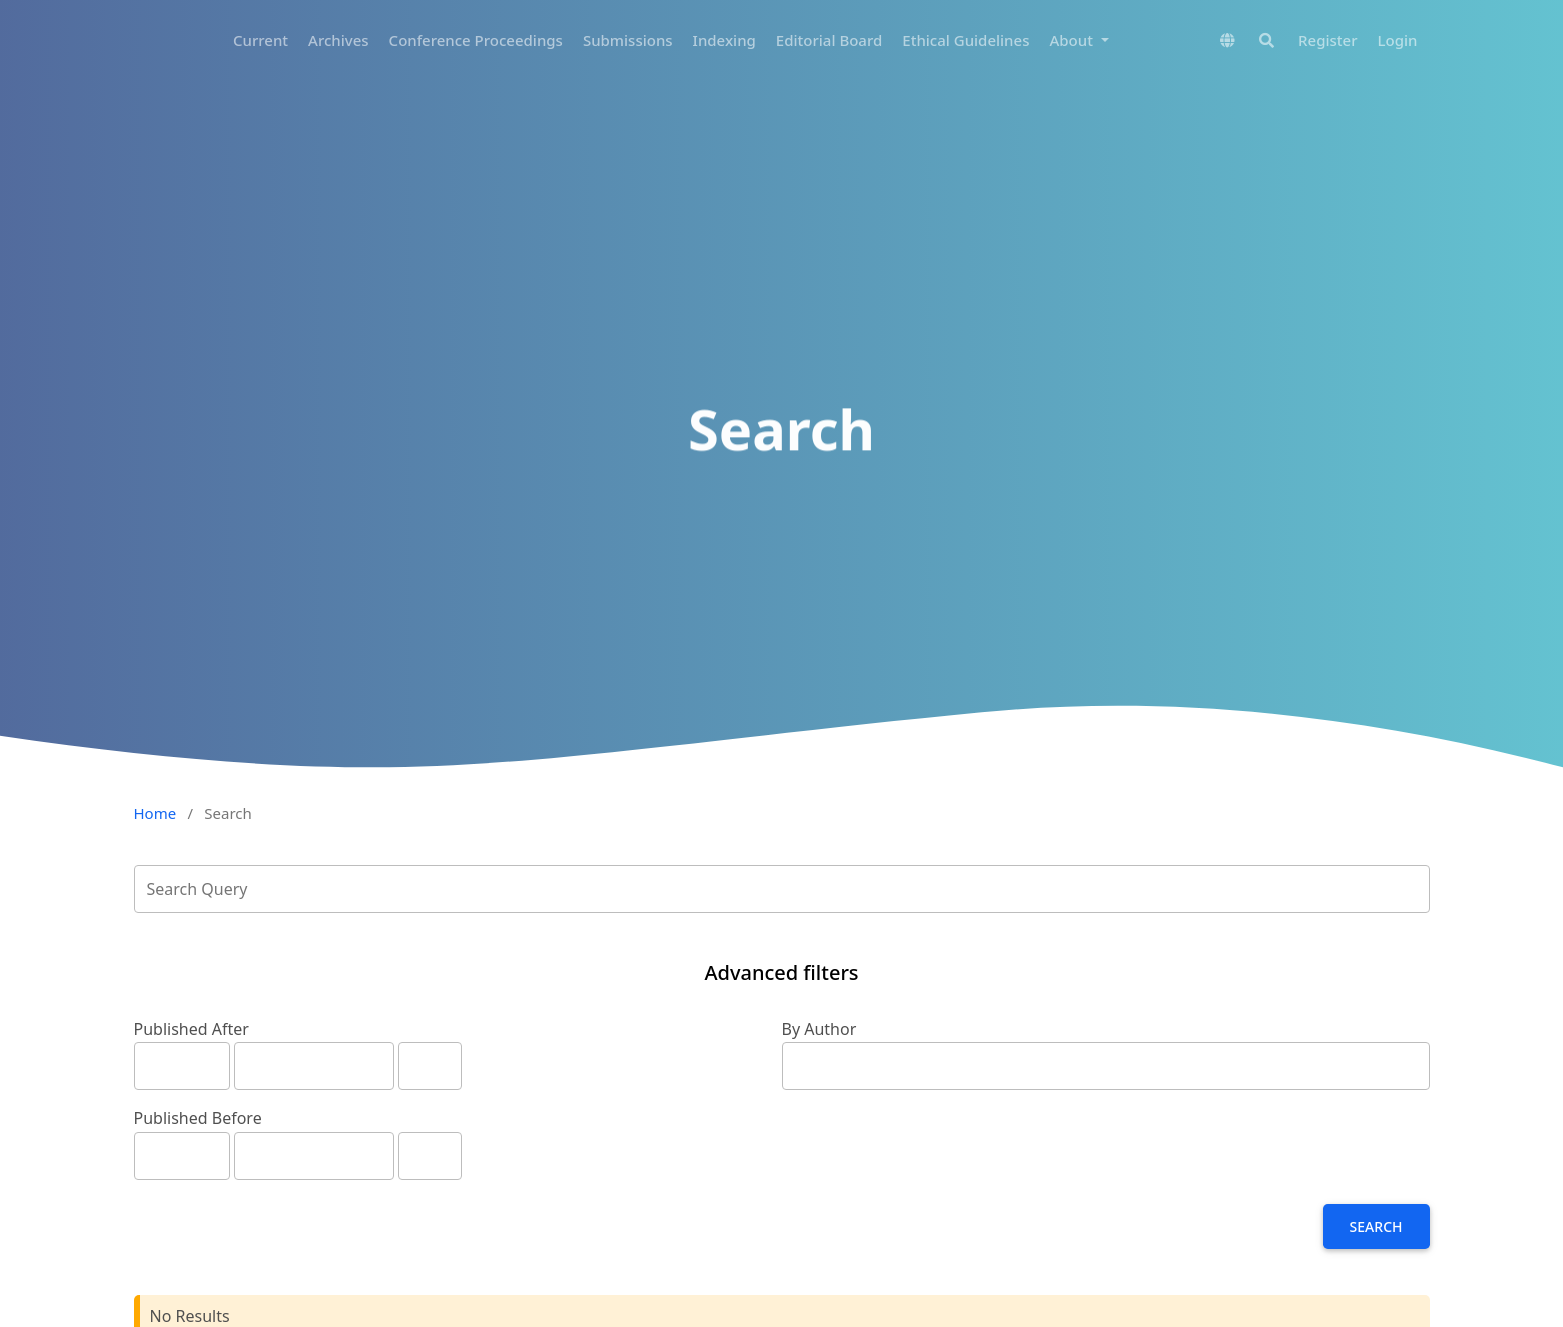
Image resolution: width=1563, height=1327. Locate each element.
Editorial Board (829, 40)
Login (1398, 40)
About (1072, 40)
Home (155, 813)
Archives (338, 40)
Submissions (628, 40)
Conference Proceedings (476, 40)
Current (260, 40)
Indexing (724, 40)
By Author (819, 1029)
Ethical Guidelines (965, 40)
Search (1376, 1226)
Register (1327, 40)
